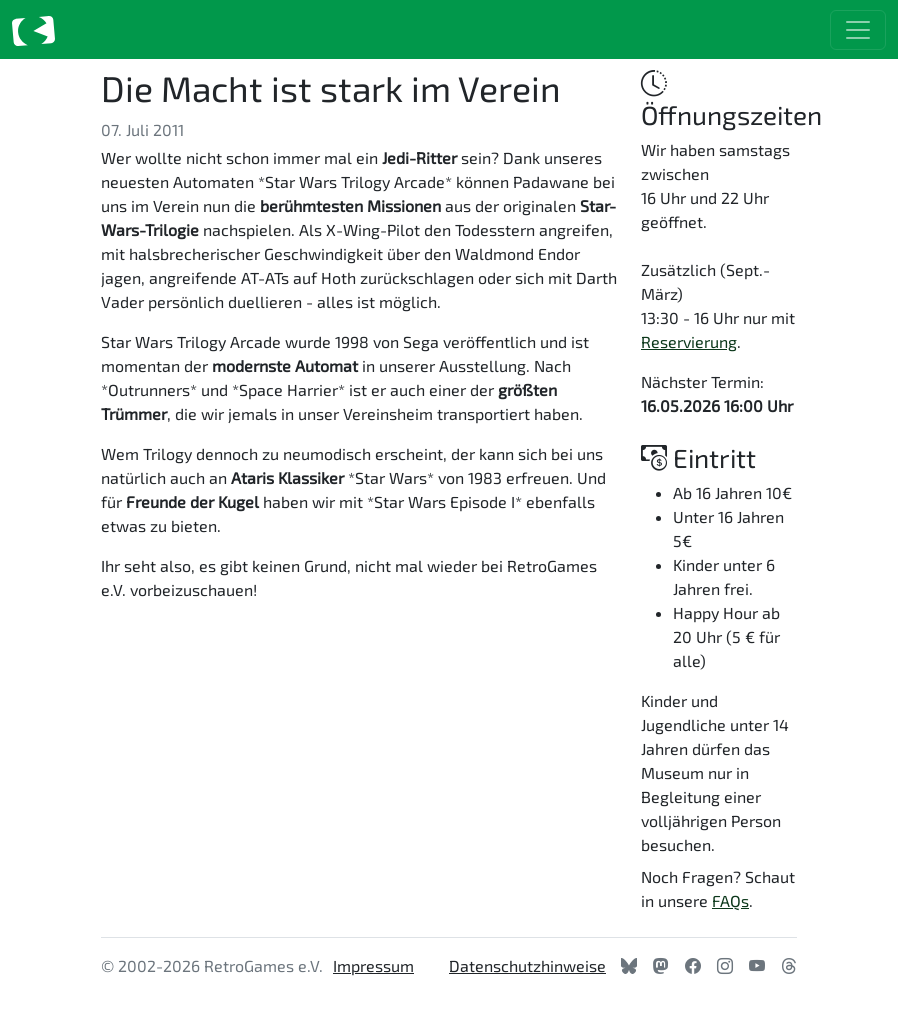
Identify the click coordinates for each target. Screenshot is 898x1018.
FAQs (730, 900)
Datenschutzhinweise (527, 965)
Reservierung (689, 341)
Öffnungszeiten (731, 98)
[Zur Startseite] (33, 29)
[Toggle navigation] (858, 30)
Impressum (373, 965)
